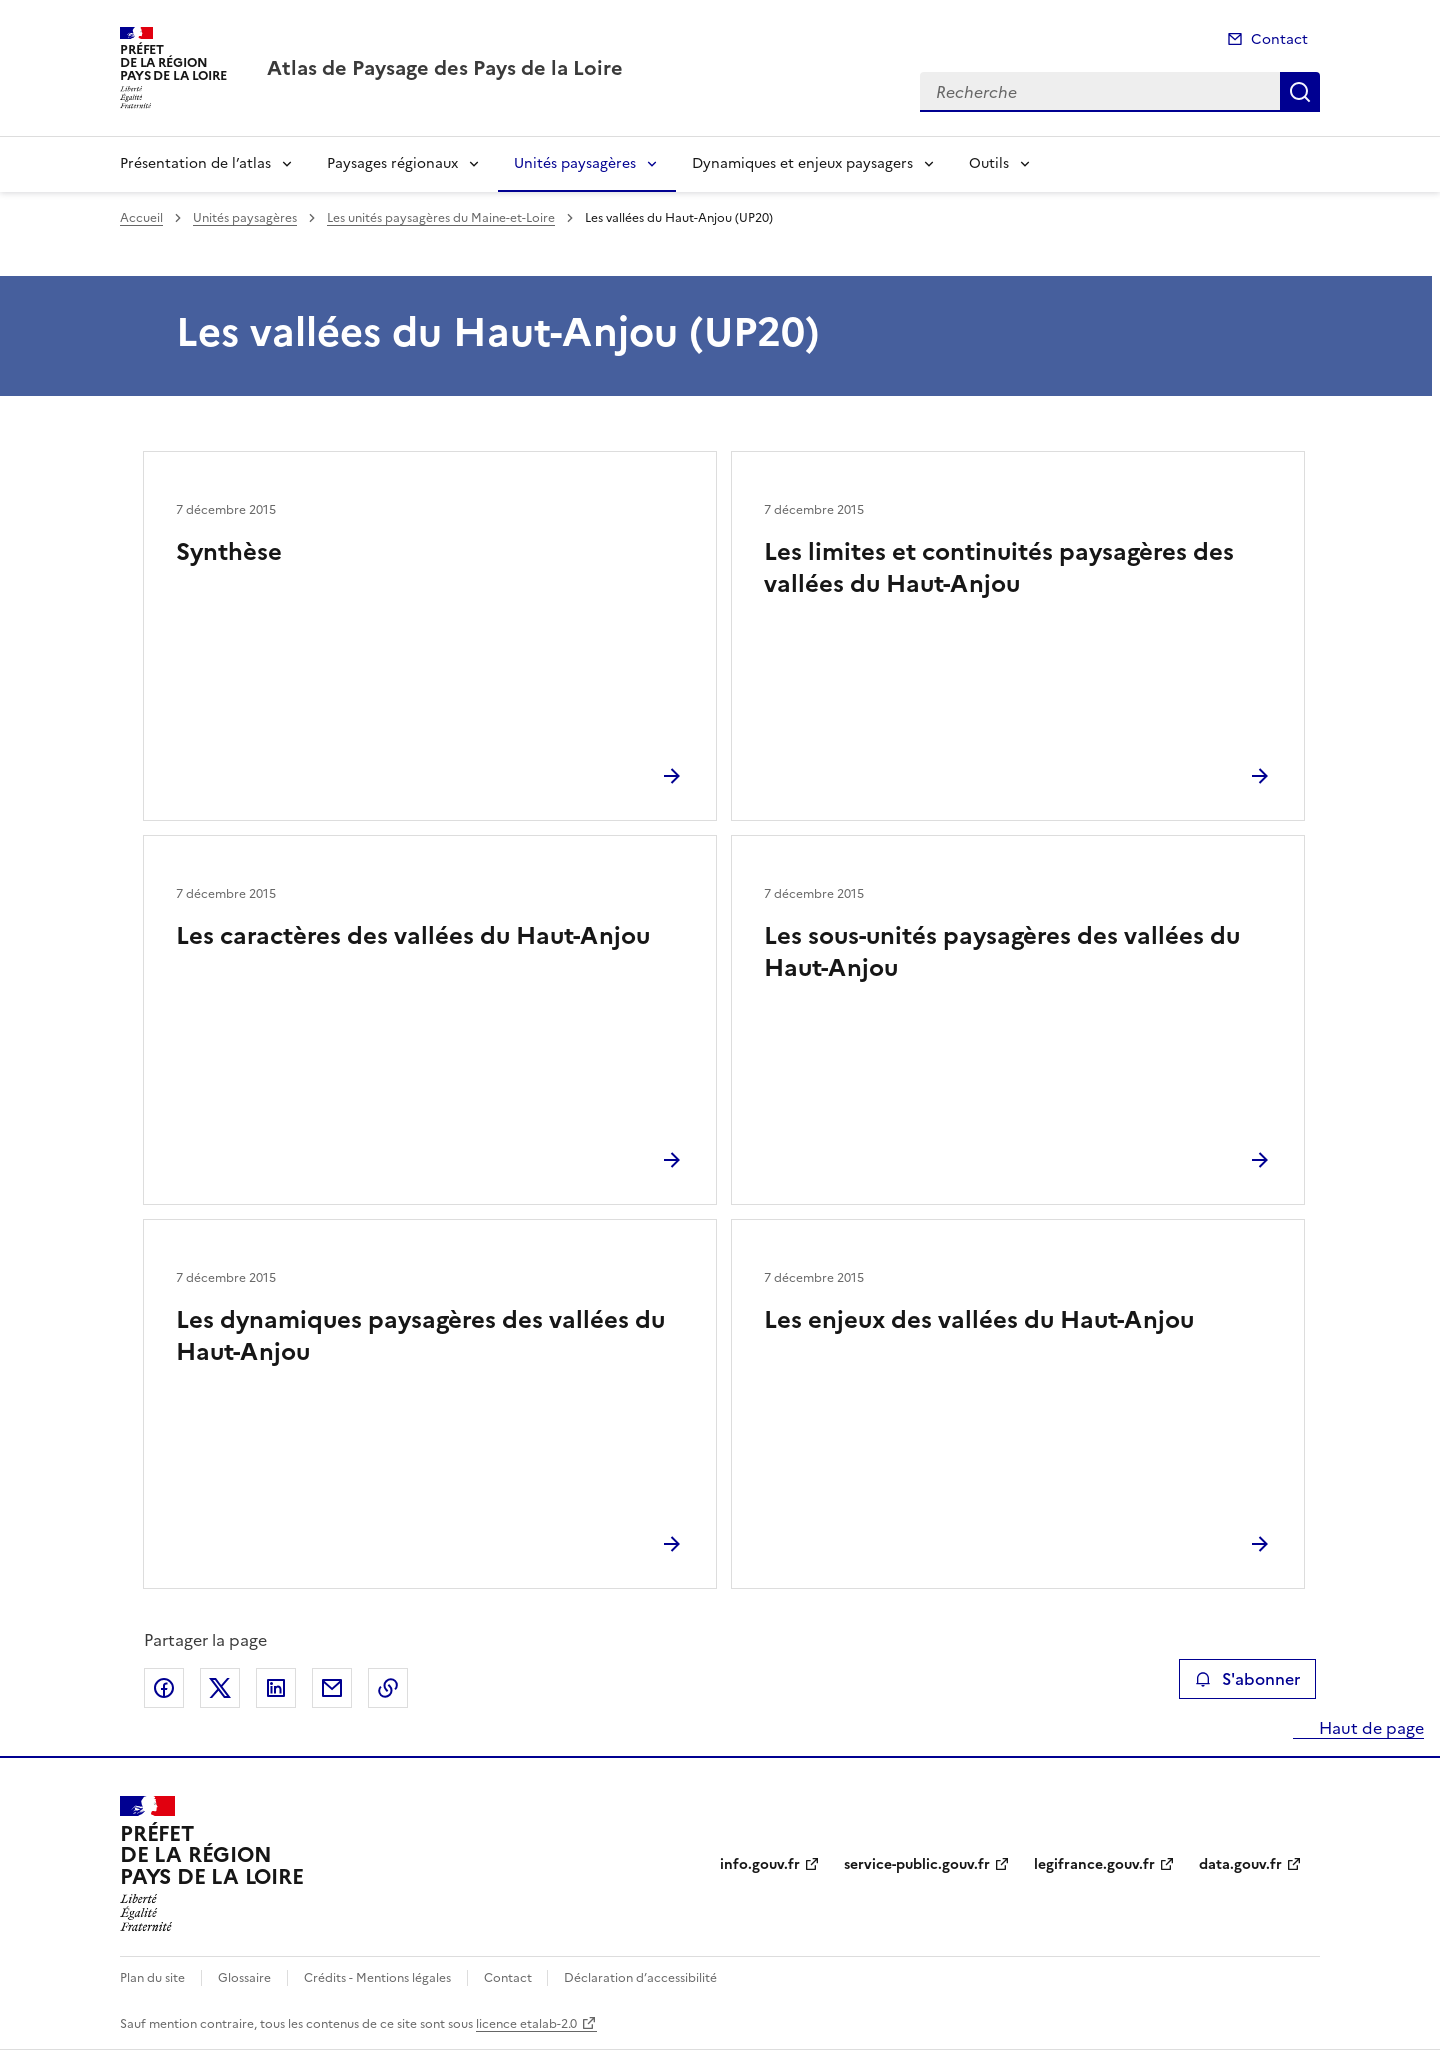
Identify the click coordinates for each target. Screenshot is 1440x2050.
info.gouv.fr (760, 1864)
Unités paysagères (575, 163)
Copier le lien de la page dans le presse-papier (388, 1688)
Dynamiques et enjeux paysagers (802, 163)
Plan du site (152, 1978)
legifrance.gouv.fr (1094, 1864)
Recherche (1300, 92)
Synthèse (229, 552)
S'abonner (1247, 1679)
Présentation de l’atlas (195, 163)
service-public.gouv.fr (917, 1864)
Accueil (141, 218)
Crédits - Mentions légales (377, 1978)
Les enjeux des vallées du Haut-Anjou (979, 1320)
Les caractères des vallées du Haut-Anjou (413, 936)
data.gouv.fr (1240, 1864)
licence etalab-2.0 (526, 2024)
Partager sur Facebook (164, 1688)
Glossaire (244, 1978)
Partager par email (332, 1688)
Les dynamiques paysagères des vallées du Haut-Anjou (420, 1336)
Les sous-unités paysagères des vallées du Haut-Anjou (1002, 952)
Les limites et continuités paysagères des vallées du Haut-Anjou (999, 568)
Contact (1279, 39)
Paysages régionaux (392, 163)
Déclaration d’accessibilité (640, 1978)
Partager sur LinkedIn (276, 1688)
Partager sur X (220, 1688)
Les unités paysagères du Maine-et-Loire (441, 218)
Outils (989, 163)
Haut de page (1369, 1728)
